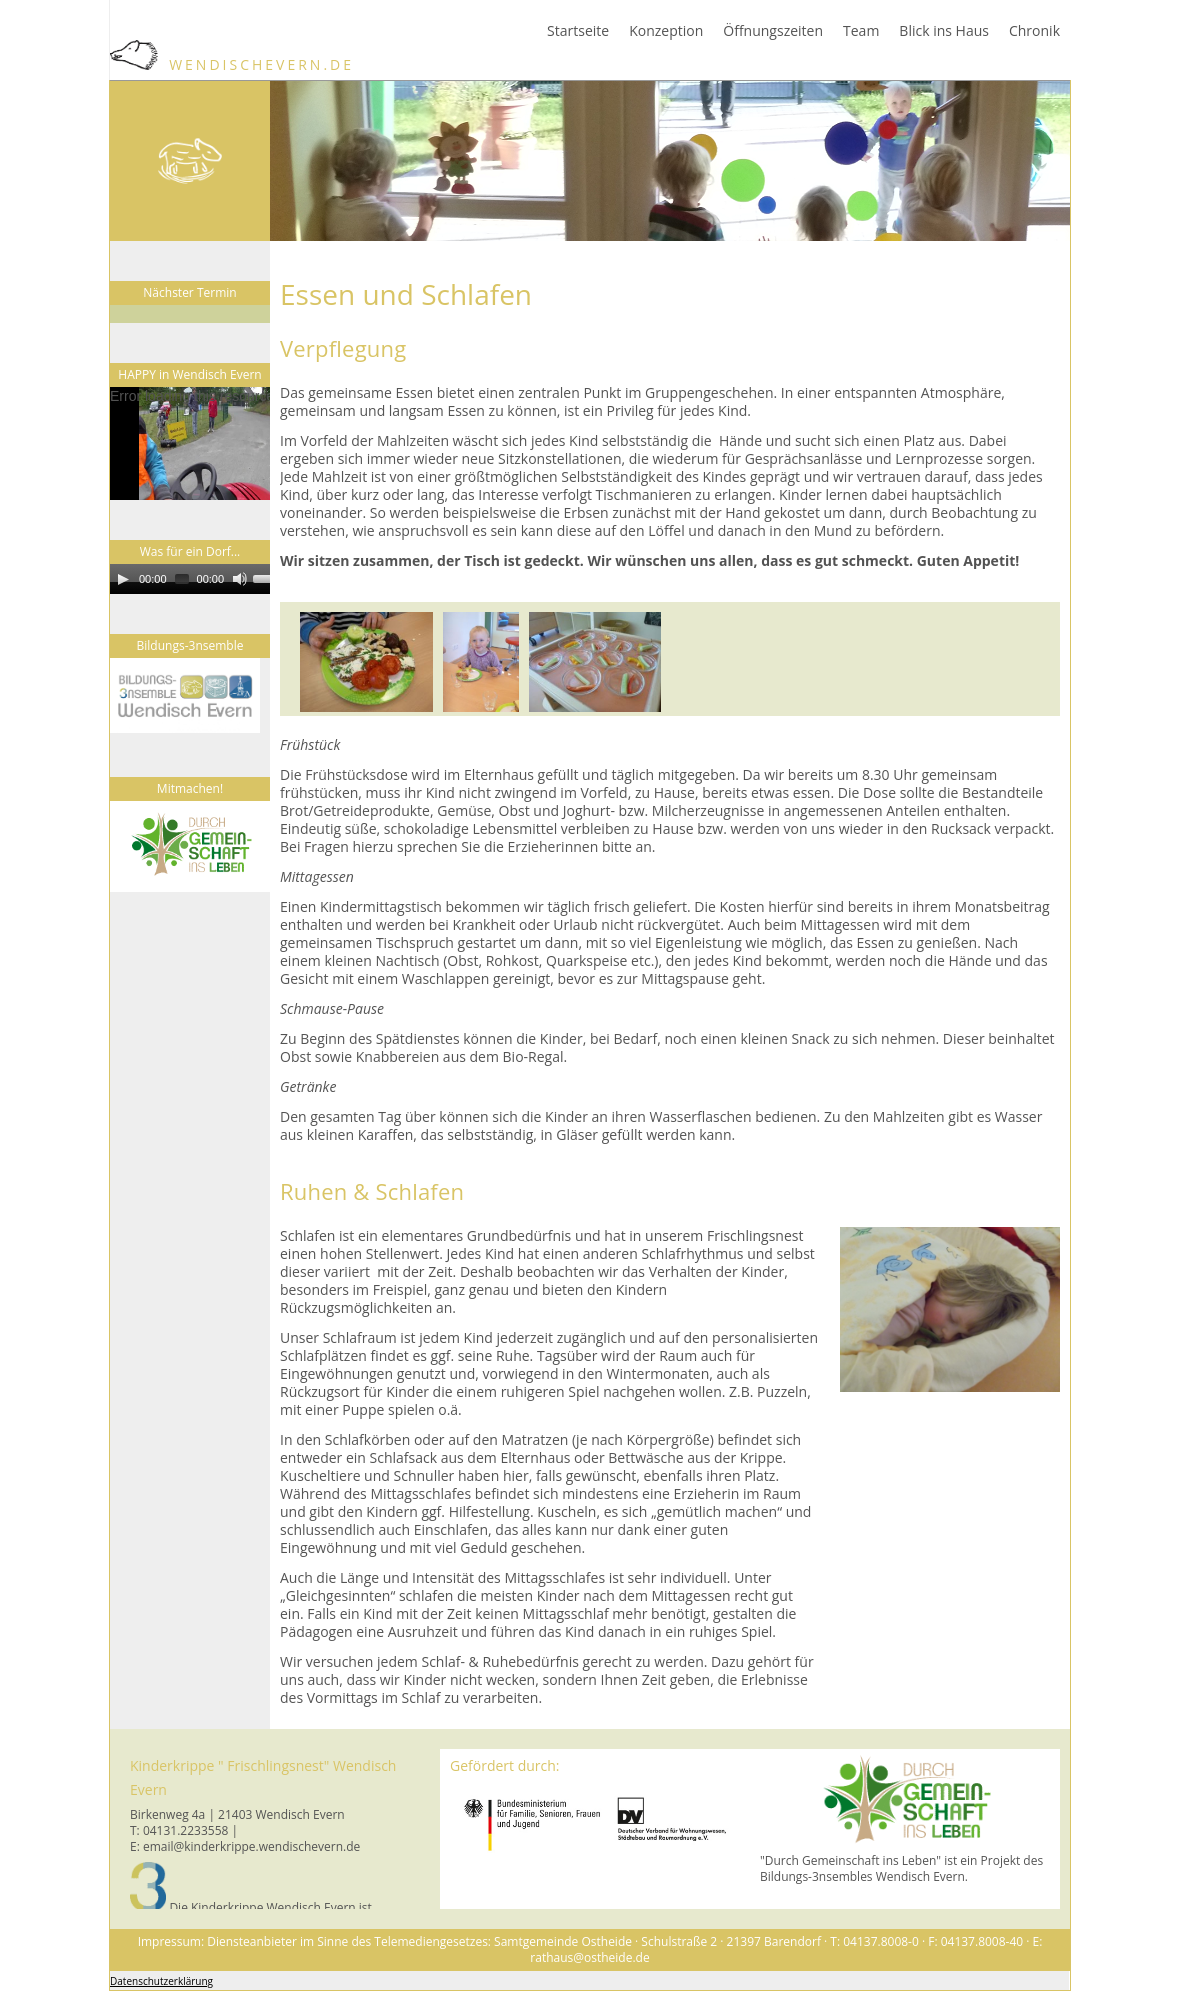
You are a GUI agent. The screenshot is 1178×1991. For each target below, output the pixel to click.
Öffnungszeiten (773, 31)
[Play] (123, 579)
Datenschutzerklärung (161, 1981)
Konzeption (666, 31)
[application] (210, 443)
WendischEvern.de (232, 64)
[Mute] (240, 579)
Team (861, 31)
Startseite (578, 31)
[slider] (182, 579)
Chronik (1034, 31)
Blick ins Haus (944, 31)
